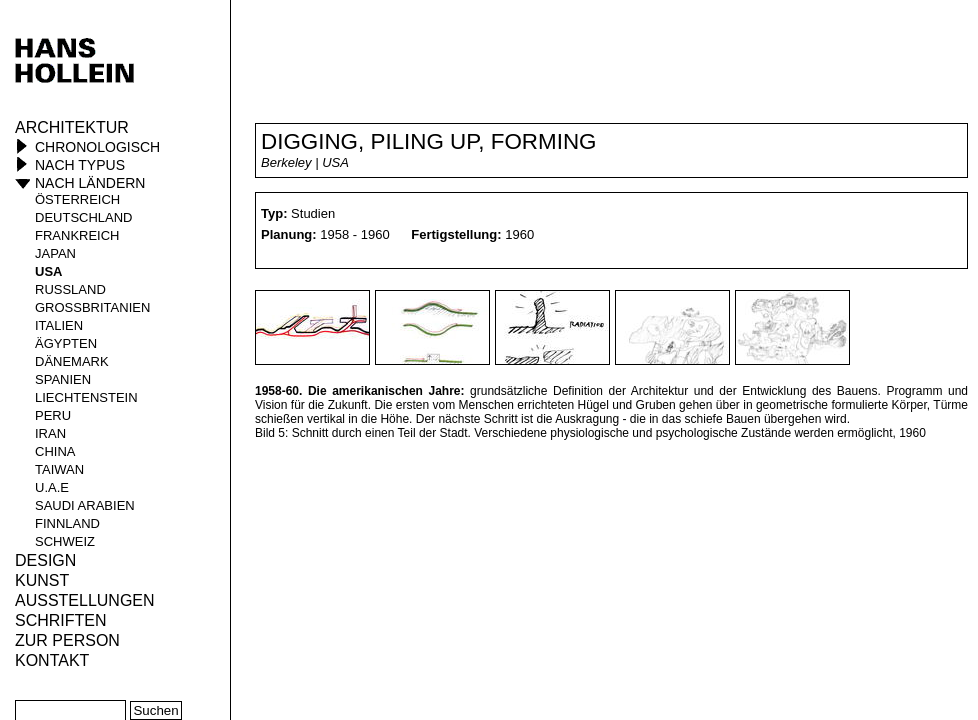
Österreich (77, 199)
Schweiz (65, 541)
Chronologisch (97, 147)
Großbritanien (92, 307)
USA (48, 271)
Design (45, 560)
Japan (55, 253)
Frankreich (77, 235)
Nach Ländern (90, 183)
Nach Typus (80, 165)
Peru (53, 415)
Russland (70, 289)
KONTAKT (52, 660)
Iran (50, 433)
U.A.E (52, 487)
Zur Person (67, 640)
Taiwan (59, 469)
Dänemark (72, 361)
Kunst (42, 580)
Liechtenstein (86, 397)
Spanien (63, 379)
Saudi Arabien (85, 505)
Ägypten (66, 343)
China (55, 451)
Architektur (72, 127)
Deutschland (84, 217)
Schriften (61, 620)
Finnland (67, 523)
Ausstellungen (85, 600)
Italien (59, 325)
